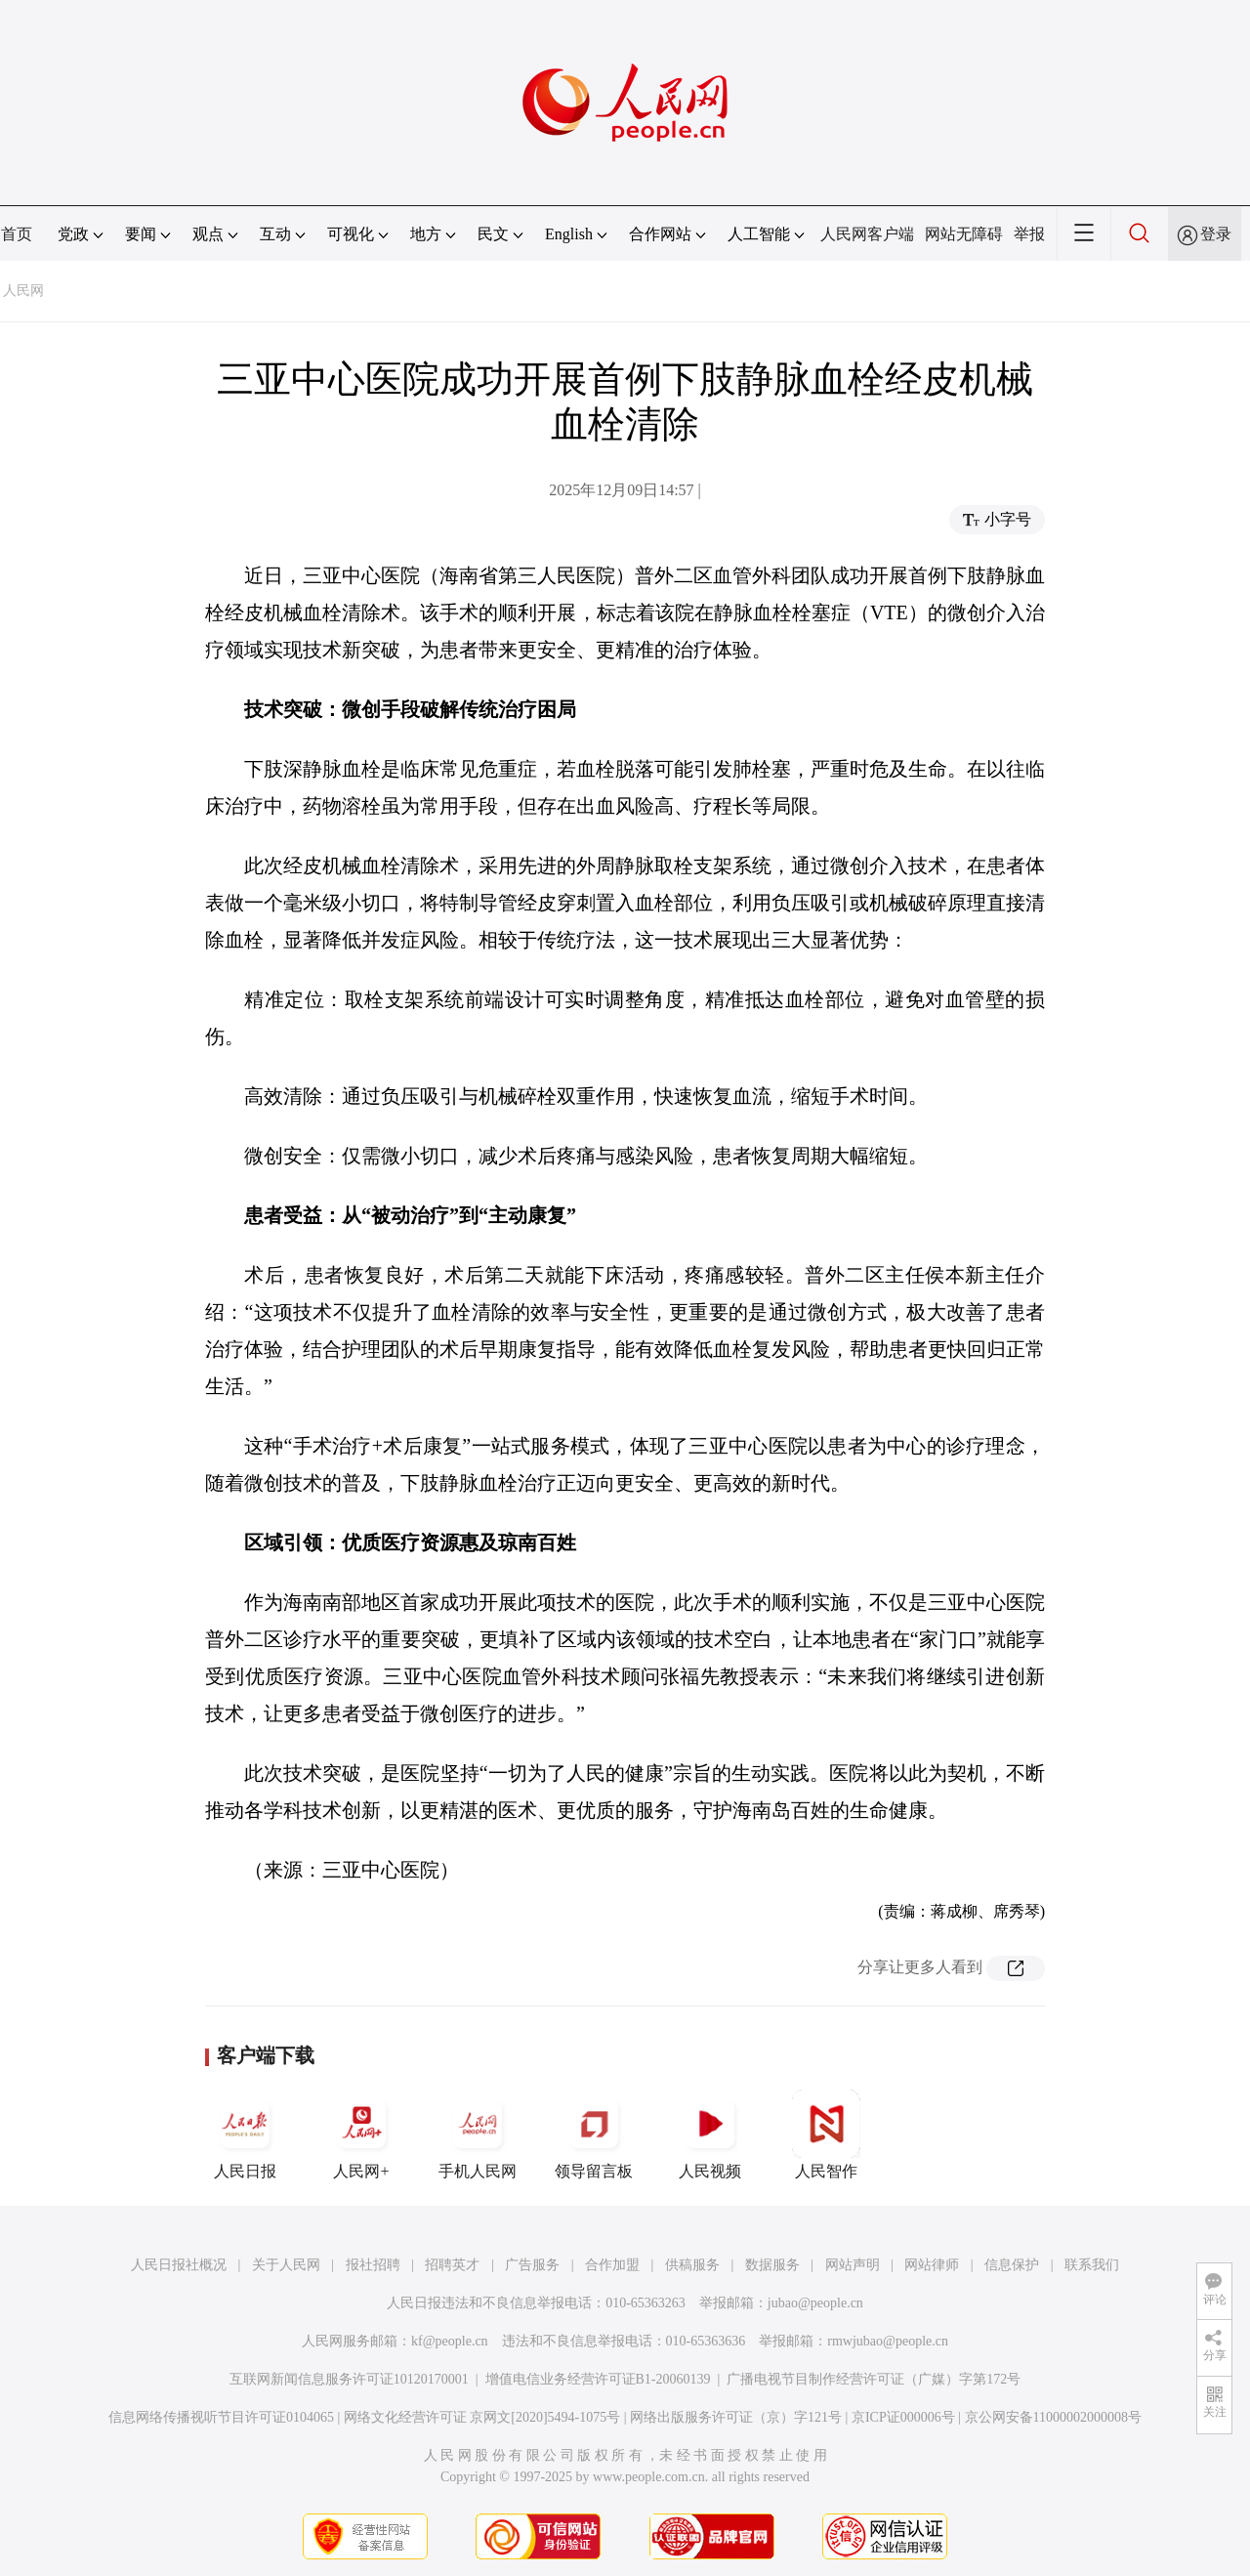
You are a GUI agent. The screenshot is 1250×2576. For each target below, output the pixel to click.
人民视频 (710, 2134)
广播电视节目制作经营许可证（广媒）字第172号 (874, 2379)
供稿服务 (692, 2265)
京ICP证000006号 (903, 2417)
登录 (1215, 234)
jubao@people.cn (815, 2303)
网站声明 (852, 2265)
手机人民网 (477, 2134)
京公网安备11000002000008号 (1053, 2417)
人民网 (23, 290)
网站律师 (931, 2265)
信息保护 (1011, 2265)
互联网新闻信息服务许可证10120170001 (349, 2379)
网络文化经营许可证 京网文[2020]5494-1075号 (482, 2417)
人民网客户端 (867, 234)
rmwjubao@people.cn (887, 2341)
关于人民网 (286, 2265)
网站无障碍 (964, 234)
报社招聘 (373, 2265)
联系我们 (1091, 2265)
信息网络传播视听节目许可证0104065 (221, 2417)
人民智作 (826, 2134)
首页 (16, 234)
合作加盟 (612, 2265)
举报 (1029, 234)
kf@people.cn (449, 2341)
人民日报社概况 (179, 2265)
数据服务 (772, 2265)
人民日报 (245, 2134)
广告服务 (532, 2265)
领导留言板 (594, 2134)
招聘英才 (452, 2265)
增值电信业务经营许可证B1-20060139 (598, 2379)
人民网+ (361, 2134)
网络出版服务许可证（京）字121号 (736, 2417)
